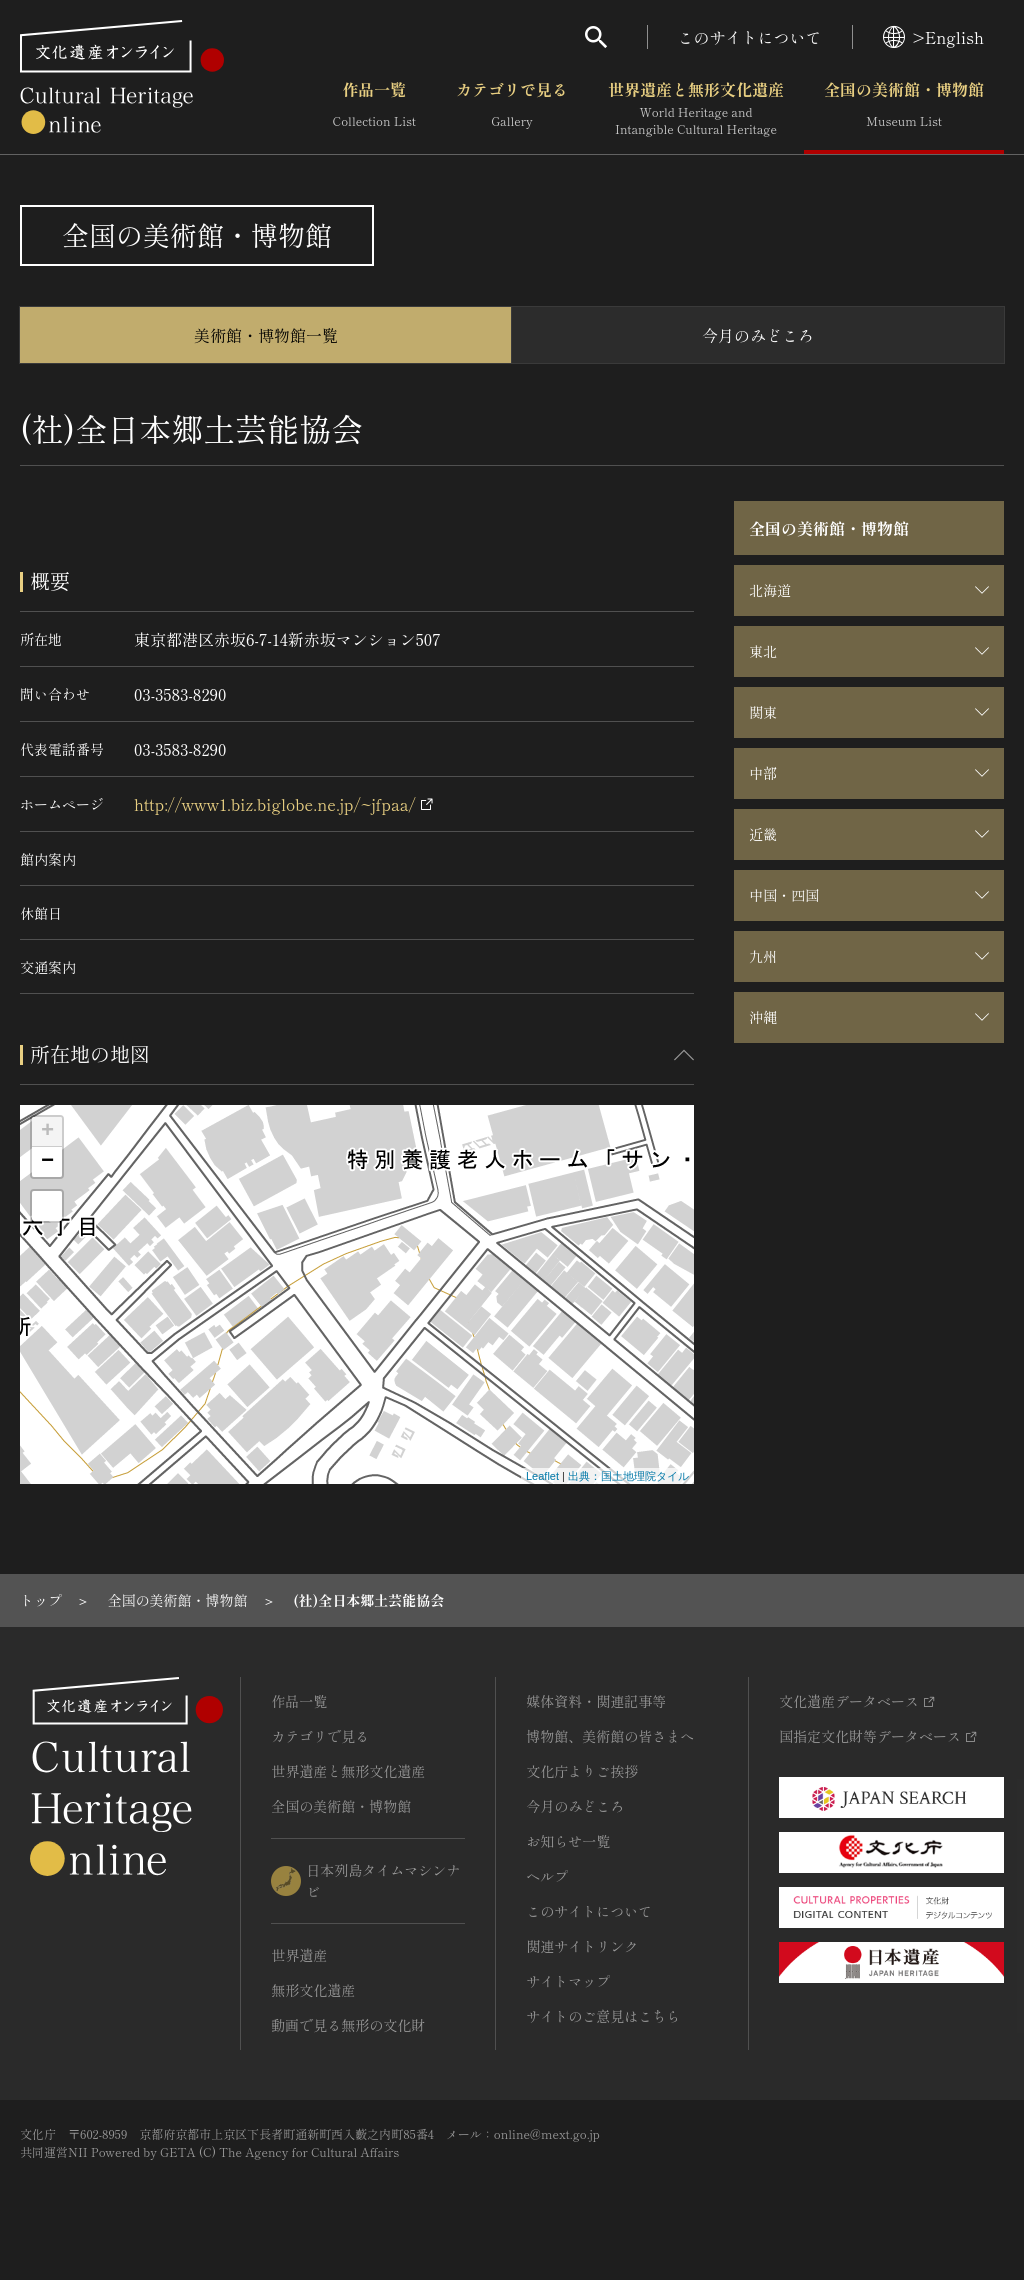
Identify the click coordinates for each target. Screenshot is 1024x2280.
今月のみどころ (758, 335)
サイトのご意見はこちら (603, 2016)
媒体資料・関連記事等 (596, 1701)
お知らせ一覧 (568, 1841)
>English (933, 37)
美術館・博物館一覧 (266, 335)
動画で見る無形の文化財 (348, 2025)
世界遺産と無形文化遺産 (696, 109)
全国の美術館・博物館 (904, 109)
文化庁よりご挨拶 (582, 1771)
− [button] (47, 1162)
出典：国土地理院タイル (628, 1476)
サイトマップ (568, 1981)
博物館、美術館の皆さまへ (610, 1736)
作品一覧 (374, 109)
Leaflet (542, 1476)
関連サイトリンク (582, 1946)
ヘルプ (547, 1876)
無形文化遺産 (313, 1990)
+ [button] (47, 1132)
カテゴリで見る (512, 109)
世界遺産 (299, 1955)
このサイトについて (750, 37)
